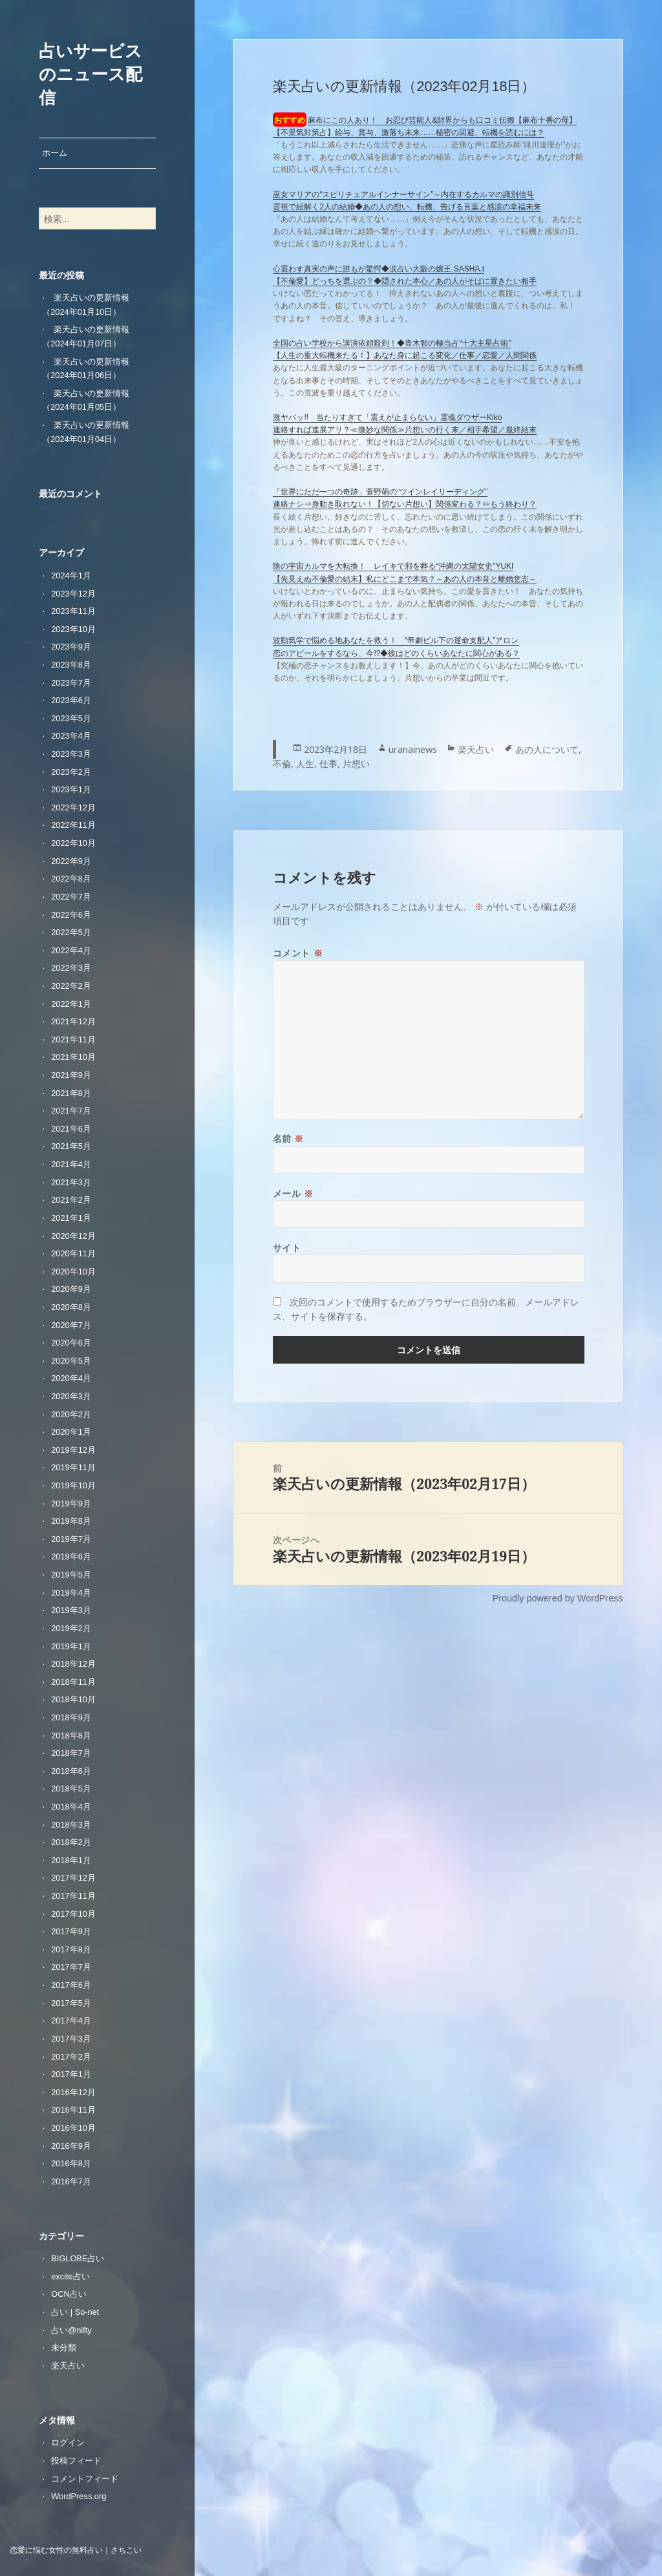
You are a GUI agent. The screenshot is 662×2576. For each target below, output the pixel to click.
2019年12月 (73, 1450)
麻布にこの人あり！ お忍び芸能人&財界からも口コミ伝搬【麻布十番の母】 (442, 120)
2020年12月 (73, 1236)
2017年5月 (71, 2003)
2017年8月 (71, 1949)
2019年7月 (71, 1539)
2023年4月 (71, 736)
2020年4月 (71, 1378)
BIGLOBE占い (77, 2258)
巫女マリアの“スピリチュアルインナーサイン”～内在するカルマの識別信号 (403, 194)
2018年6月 (71, 1771)
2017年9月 (71, 1931)
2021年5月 (71, 1146)
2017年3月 (71, 2038)
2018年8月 (71, 1735)
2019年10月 (73, 1485)
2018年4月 (71, 1806)
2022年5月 (71, 932)
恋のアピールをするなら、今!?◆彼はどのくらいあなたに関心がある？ (396, 653)
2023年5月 (71, 718)
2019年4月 (71, 1593)
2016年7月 (71, 2181)
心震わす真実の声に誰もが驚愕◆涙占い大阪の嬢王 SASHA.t (378, 268)
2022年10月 (73, 843)
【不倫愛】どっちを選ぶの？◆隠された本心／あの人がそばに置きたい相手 (405, 281)
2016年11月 (73, 2110)
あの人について (547, 749)
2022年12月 (73, 807)
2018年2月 (71, 1842)
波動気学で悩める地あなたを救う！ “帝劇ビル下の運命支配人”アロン (395, 640)
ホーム (54, 153)
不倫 (282, 763)
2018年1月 (71, 1860)
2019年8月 (71, 1521)
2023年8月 (71, 665)
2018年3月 (71, 1825)
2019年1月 (71, 1646)
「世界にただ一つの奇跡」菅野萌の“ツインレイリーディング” (380, 491)
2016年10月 (73, 2128)
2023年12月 (73, 593)
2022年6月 (71, 915)
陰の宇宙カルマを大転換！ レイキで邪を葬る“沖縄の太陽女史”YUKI (393, 566)
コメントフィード (84, 2479)
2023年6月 (71, 700)
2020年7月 (71, 1325)
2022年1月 (71, 1004)
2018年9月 (71, 1717)
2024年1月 (71, 575)
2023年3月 (71, 754)
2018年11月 (73, 1682)
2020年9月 (71, 1289)
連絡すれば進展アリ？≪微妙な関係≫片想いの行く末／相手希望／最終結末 (405, 429)
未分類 (63, 2347)
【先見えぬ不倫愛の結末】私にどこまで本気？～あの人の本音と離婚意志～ (405, 579)
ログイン (68, 2442)
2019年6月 (71, 1556)
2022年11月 (73, 825)
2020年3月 (71, 1396)
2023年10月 (73, 629)
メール (293, 1193)
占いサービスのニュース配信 (90, 74)
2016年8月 (71, 2163)
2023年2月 (71, 772)
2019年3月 (71, 1610)
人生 (305, 763)
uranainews (413, 749)
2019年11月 (73, 1467)
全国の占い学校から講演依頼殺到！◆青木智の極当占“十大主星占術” (392, 343)
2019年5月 (71, 1574)
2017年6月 (71, 1985)
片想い (356, 763)
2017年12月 (73, 1878)
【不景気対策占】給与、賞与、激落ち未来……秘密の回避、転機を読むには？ (408, 132)
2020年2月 (71, 1414)
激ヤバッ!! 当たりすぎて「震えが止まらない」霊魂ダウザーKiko (387, 417)
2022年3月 (71, 968)
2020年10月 (73, 1271)
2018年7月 (71, 1753)
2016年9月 (71, 2146)
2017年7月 (71, 1967)
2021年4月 (71, 1164)
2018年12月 (73, 1664)
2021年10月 (73, 1057)
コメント (298, 953)
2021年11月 (73, 1039)
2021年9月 (71, 1075)
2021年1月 (71, 1218)
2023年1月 (71, 789)
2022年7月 (71, 897)
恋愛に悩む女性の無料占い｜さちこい (76, 2550)
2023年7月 (71, 683)
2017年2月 (71, 2057)
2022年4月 (71, 950)
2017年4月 (71, 2020)
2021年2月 (71, 1200)
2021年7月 (71, 1110)
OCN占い (68, 2294)
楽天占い (68, 2365)
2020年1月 (71, 1432)
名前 (288, 1138)
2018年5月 (71, 1788)
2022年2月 (71, 986)
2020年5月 (71, 1361)
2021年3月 (71, 1182)
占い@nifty (71, 2330)
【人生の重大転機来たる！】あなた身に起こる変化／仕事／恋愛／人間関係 (405, 355)
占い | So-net (75, 2312)
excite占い (70, 2276)
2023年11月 (73, 611)
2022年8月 (71, 878)
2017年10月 (73, 1914)
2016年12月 (73, 2092)
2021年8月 (71, 1093)
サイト (287, 1247)
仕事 (328, 763)
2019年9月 (71, 1503)
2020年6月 (71, 1342)
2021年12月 (73, 1021)
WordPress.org (78, 2496)
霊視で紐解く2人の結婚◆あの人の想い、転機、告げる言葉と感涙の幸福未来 (407, 206)
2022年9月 (71, 861)
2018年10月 (73, 1699)
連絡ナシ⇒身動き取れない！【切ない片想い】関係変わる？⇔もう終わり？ (405, 504)
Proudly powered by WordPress (558, 1598)
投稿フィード (76, 2460)
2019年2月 (71, 1628)
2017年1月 (71, 2074)
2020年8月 (71, 1307)
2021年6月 (71, 1129)
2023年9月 (71, 646)
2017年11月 (73, 1896)
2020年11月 (73, 1253)
